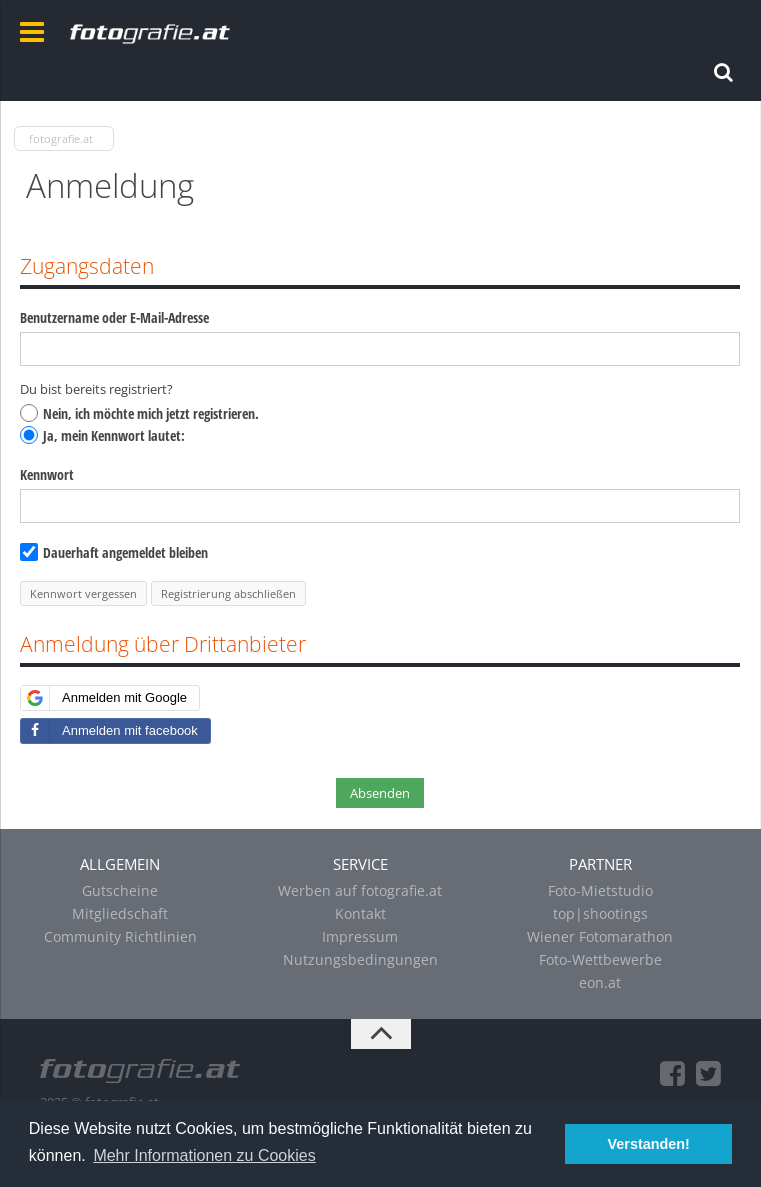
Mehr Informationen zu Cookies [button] (204, 1155)
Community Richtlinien (120, 936)
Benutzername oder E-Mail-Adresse (114, 317)
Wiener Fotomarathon (600, 936)
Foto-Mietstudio (600, 890)
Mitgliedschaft (120, 913)
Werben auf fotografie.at (360, 890)
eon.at (600, 982)
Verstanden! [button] (649, 1144)
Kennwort (47, 474)
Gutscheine (120, 890)
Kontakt (360, 913)
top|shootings (600, 913)
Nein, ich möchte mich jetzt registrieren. (139, 413)
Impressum (360, 936)
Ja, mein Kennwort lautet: (102, 435)
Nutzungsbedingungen (360, 959)
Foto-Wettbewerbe (600, 959)
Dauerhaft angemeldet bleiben (114, 552)
